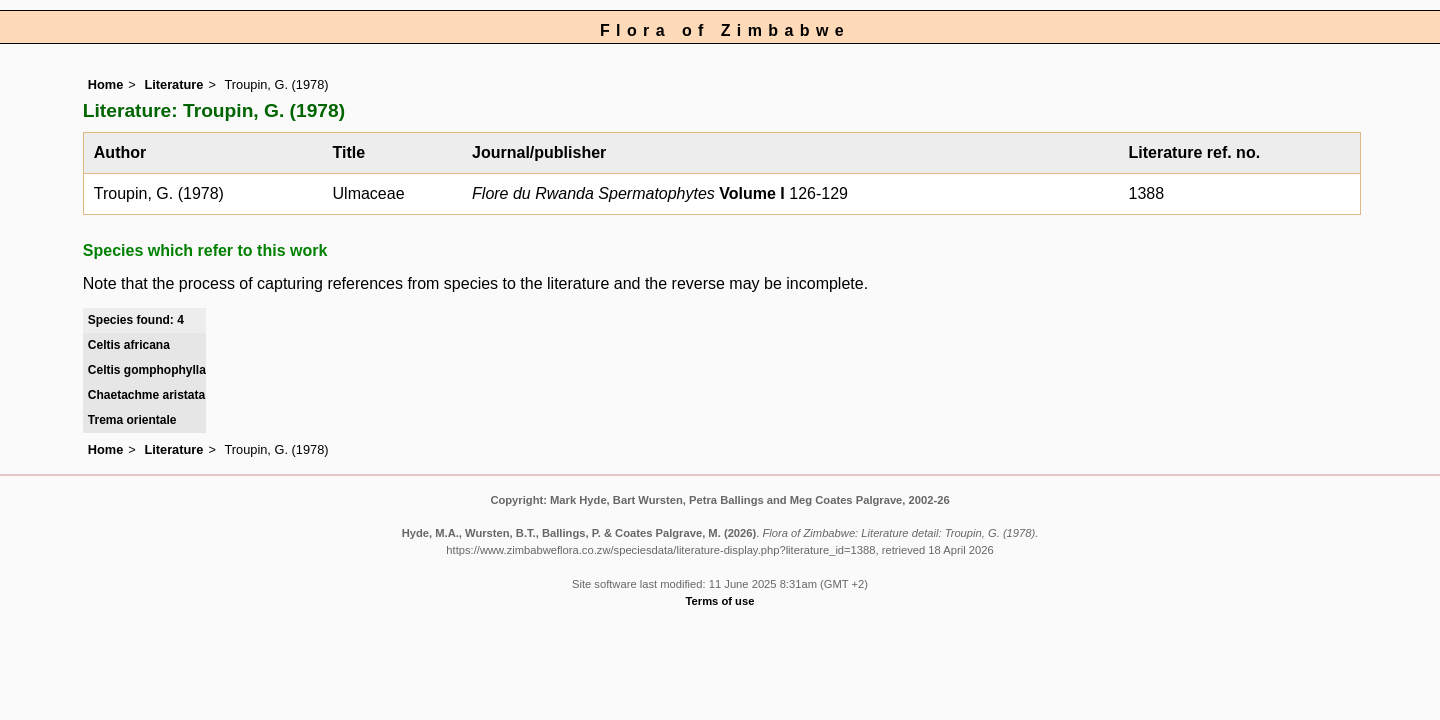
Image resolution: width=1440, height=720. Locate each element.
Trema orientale (132, 420)
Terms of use (720, 601)
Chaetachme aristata (146, 395)
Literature (173, 84)
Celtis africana (129, 345)
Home (106, 84)
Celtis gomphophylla (147, 370)
